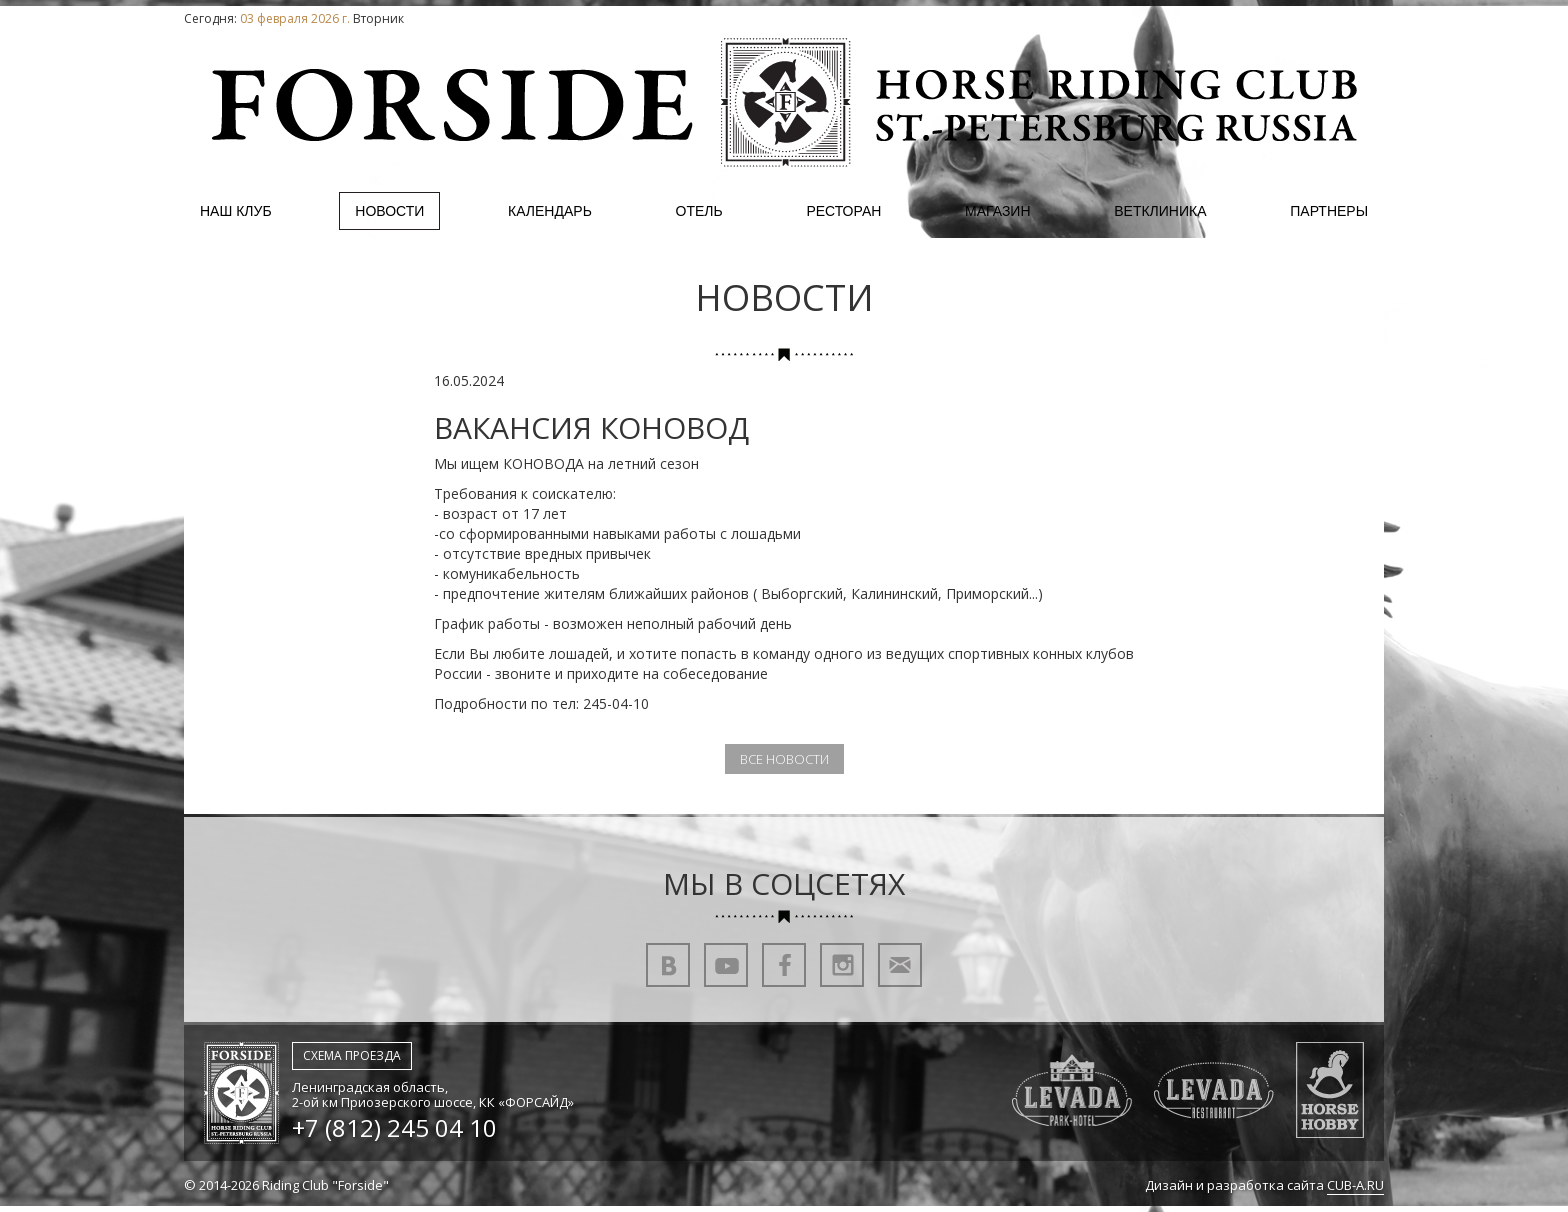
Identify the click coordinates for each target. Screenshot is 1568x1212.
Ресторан (843, 211)
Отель (699, 211)
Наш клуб (236, 211)
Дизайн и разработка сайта (1264, 1185)
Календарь (550, 211)
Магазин (997, 211)
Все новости (784, 759)
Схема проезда (352, 1055)
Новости (389, 211)
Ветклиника (1160, 211)
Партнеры (1329, 211)
